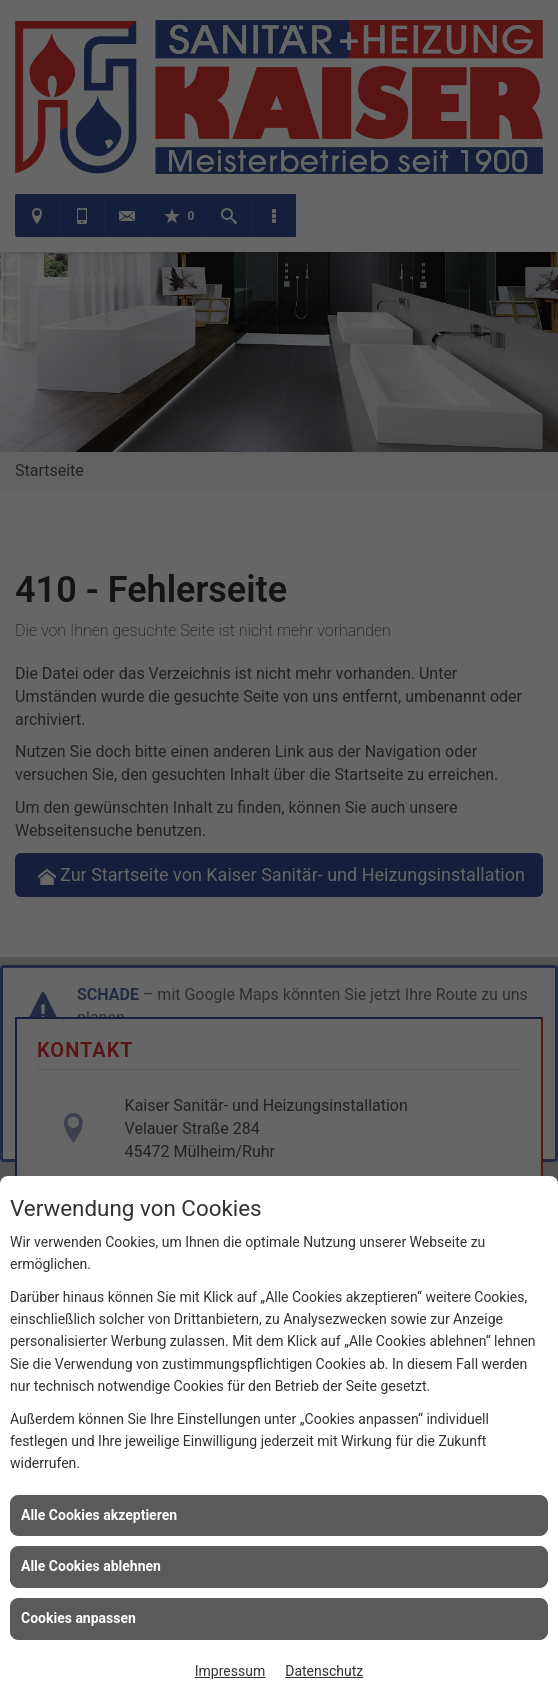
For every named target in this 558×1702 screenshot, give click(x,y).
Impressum (230, 1671)
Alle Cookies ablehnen (91, 1566)
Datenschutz (324, 1671)
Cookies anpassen (78, 1618)
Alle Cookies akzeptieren (99, 1515)
